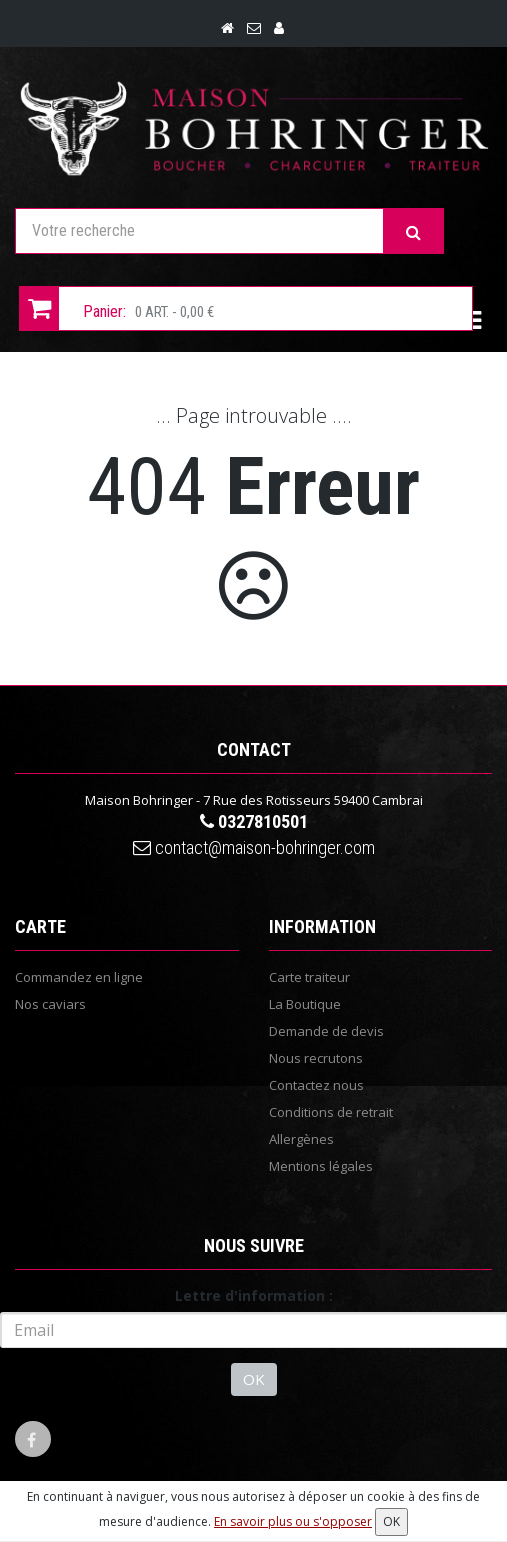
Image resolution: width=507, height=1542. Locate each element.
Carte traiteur (309, 977)
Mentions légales (321, 1166)
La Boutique (305, 1004)
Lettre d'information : (254, 1295)
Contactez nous (316, 1085)
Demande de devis (326, 1031)
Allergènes (301, 1139)
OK (254, 1379)
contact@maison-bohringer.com (254, 847)
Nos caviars (50, 1004)
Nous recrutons (316, 1058)
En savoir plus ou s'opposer (293, 1521)
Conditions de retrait (331, 1112)
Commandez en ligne (79, 977)
